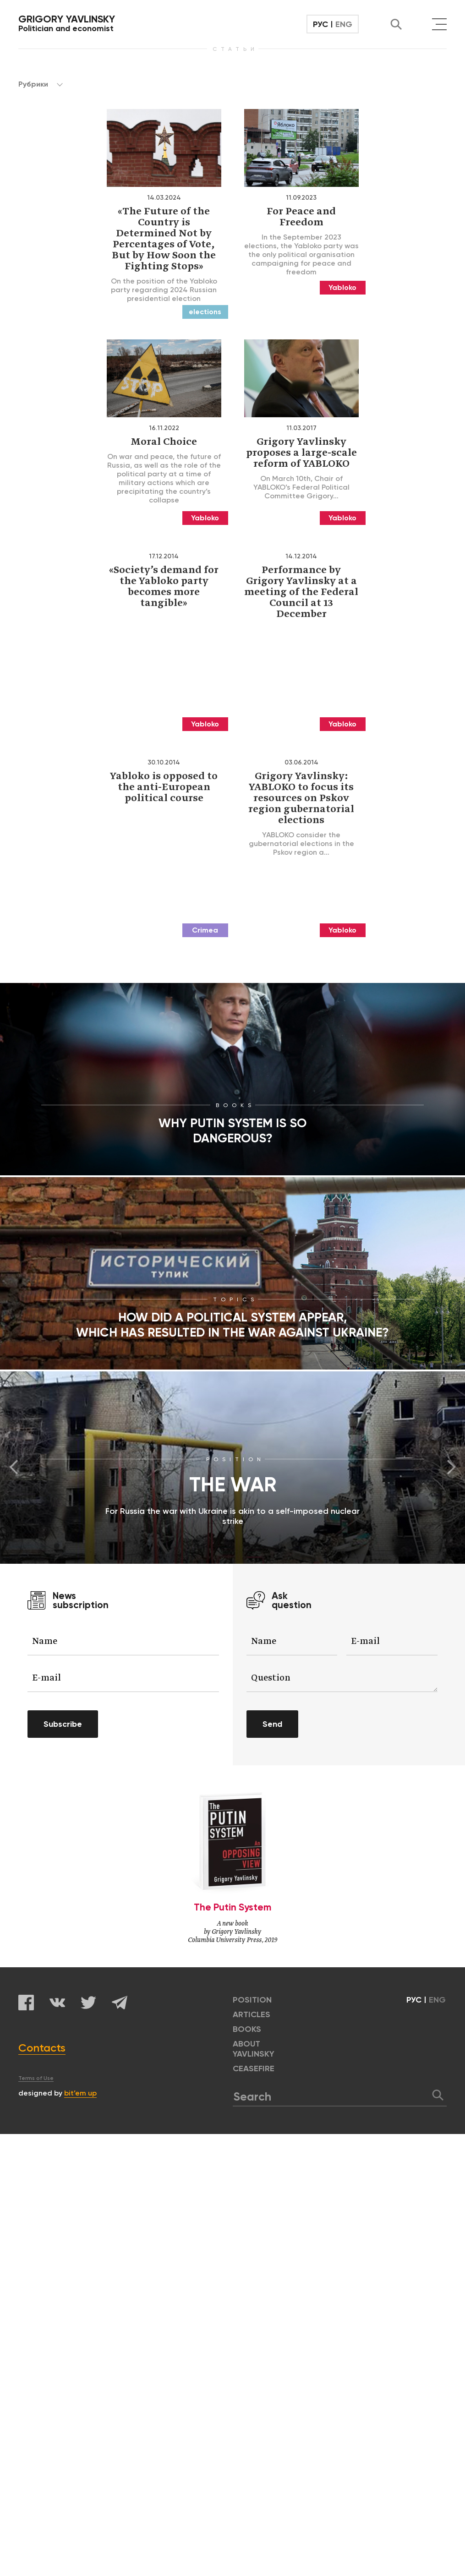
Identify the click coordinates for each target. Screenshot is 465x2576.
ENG (343, 24)
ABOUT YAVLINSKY (253, 2049)
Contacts (42, 2047)
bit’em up (80, 2093)
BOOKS (247, 2029)
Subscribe (63, 1724)
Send (272, 1724)
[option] (232, 1467)
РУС (320, 24)
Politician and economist (66, 23)
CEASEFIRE (253, 2068)
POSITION (252, 2000)
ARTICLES (251, 2014)
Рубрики (40, 84)
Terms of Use (36, 2078)
